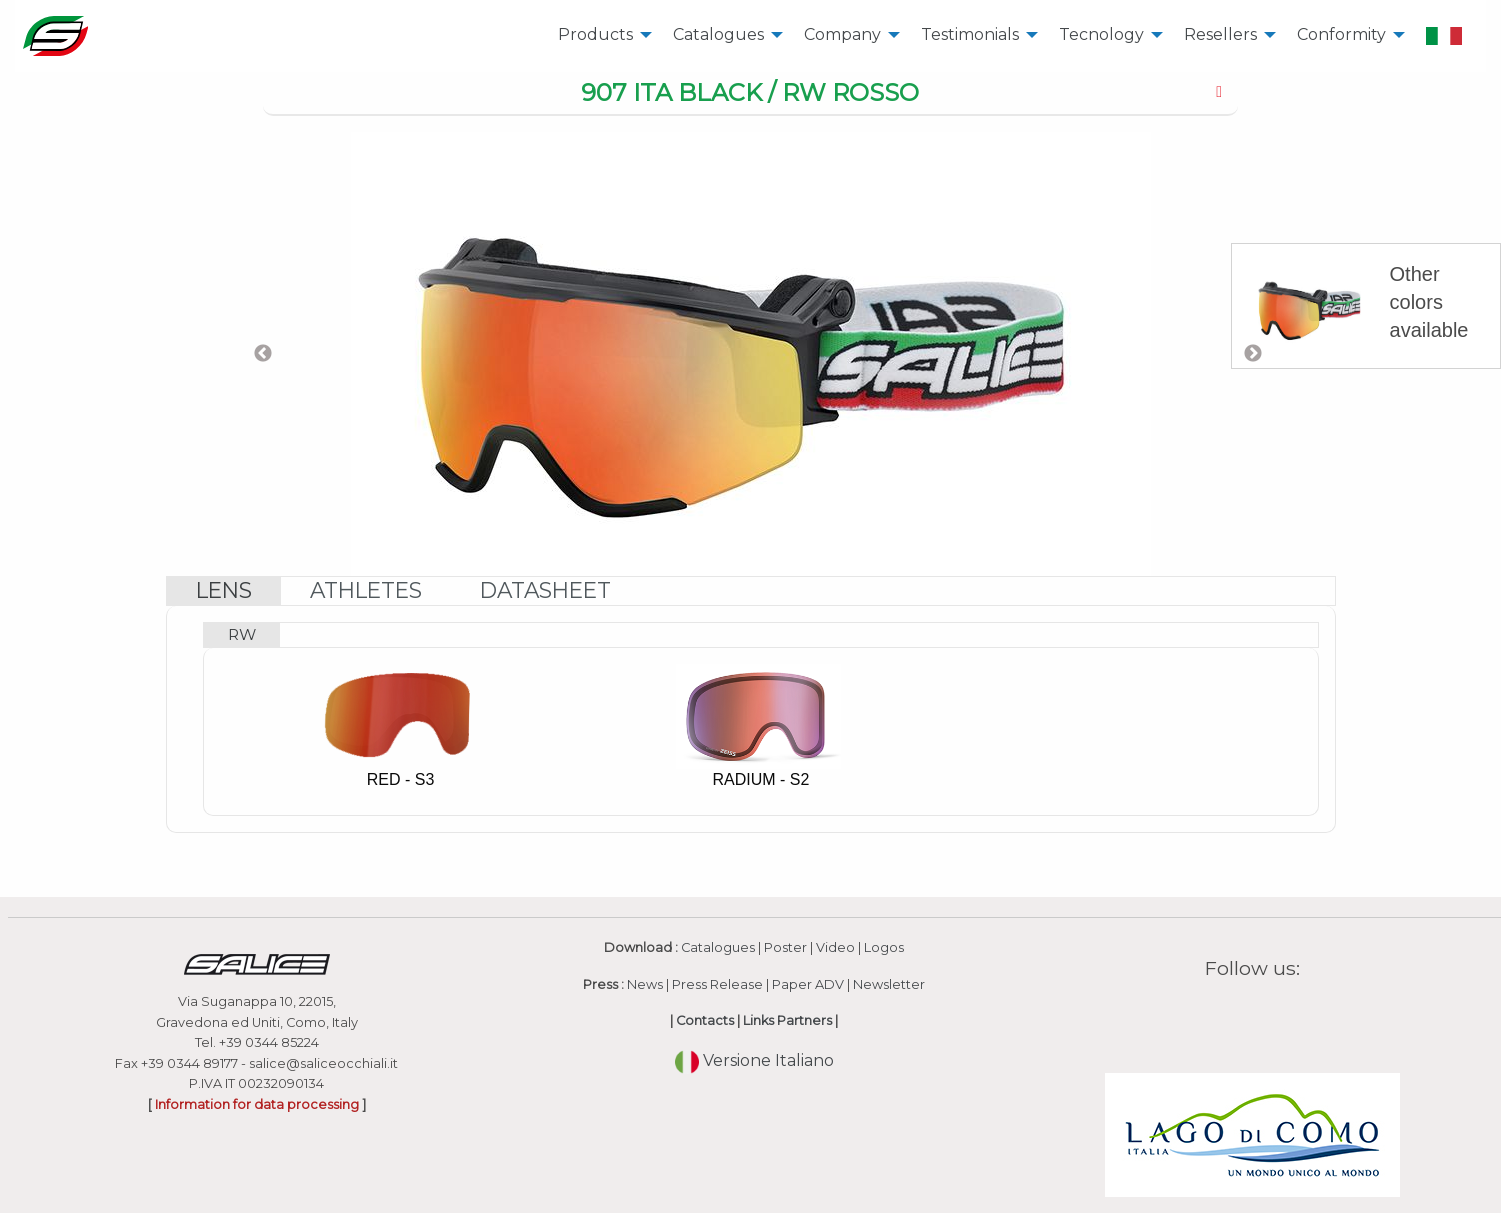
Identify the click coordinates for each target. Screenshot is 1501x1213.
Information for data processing (257, 1104)
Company (842, 34)
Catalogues (718, 34)
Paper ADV (808, 984)
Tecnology (1101, 34)
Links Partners (787, 1020)
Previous (263, 354)
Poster (785, 947)
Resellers (1220, 34)
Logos (884, 947)
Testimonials (970, 34)
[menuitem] (599, 36)
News (645, 984)
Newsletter (889, 984)
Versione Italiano (754, 1060)
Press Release (717, 984)
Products (595, 34)
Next (1253, 354)
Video (835, 947)
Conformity (1341, 34)
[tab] (750, 94)
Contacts (705, 1020)
